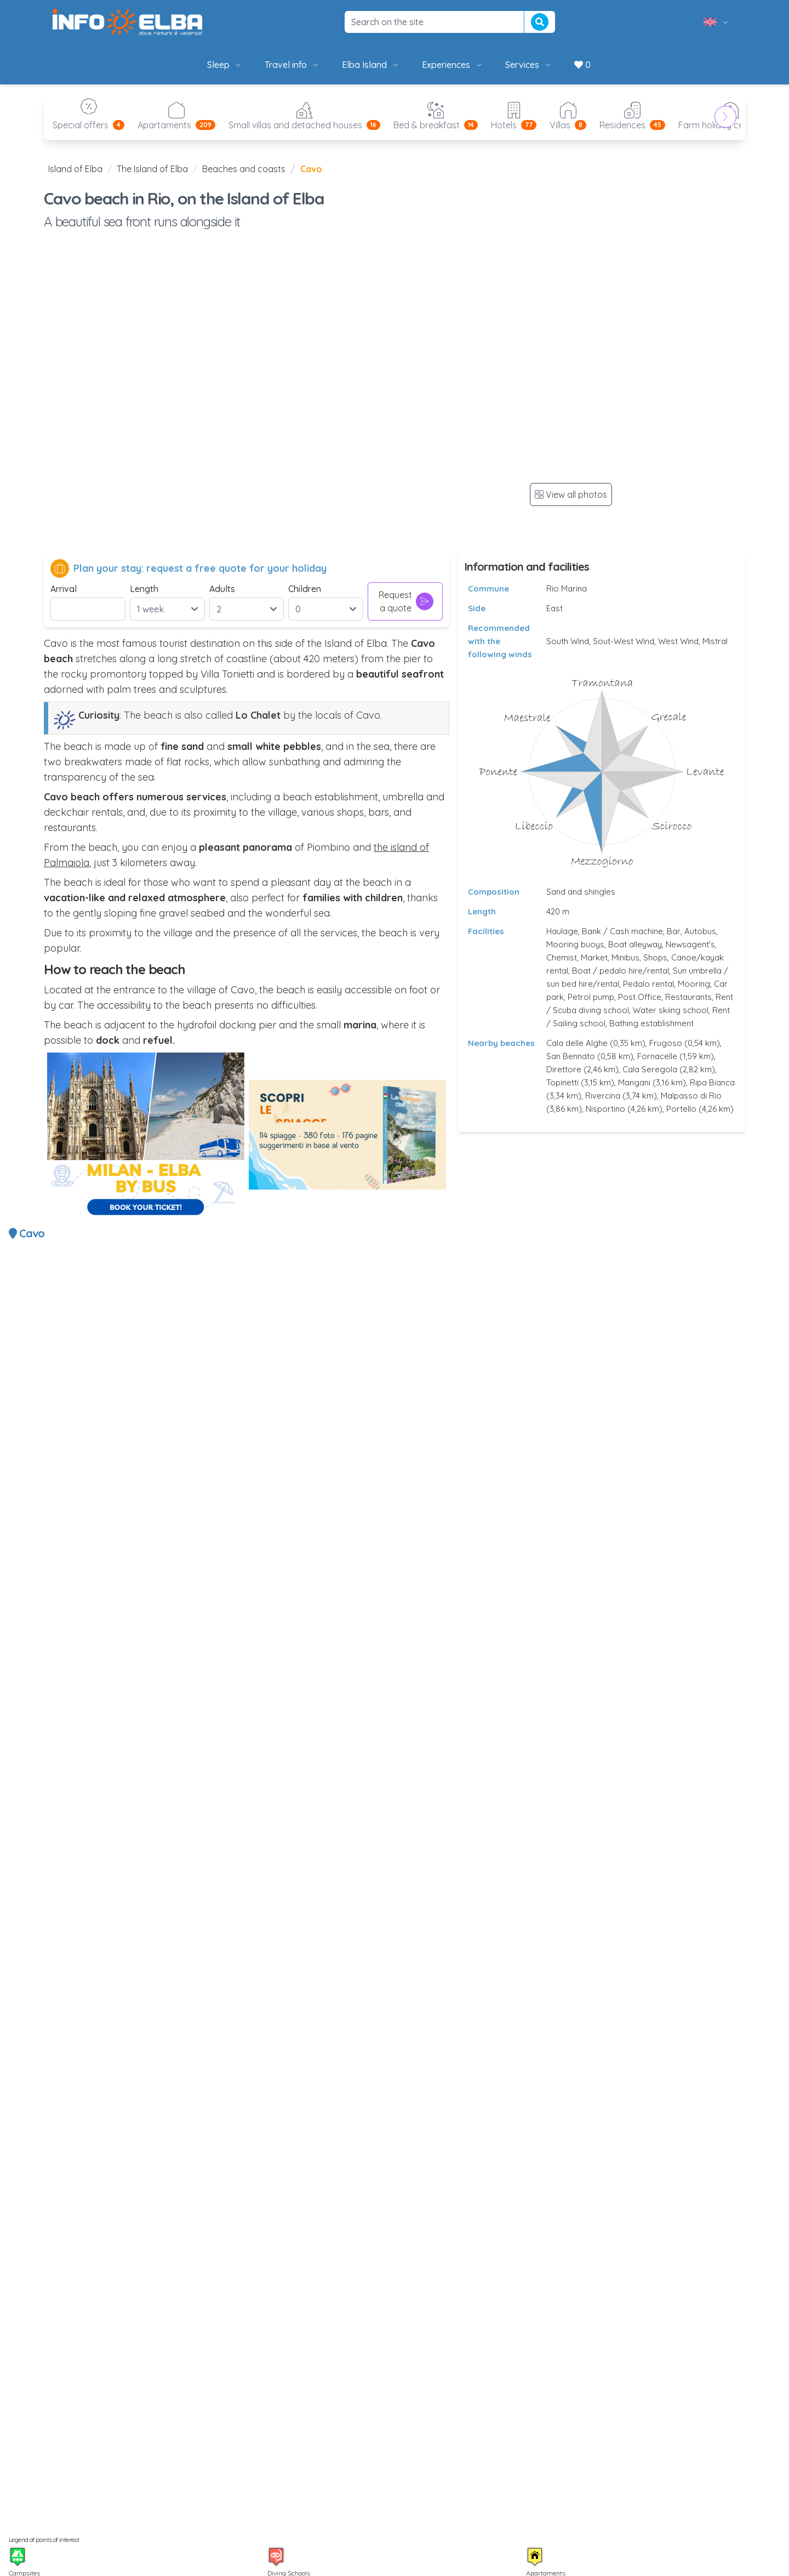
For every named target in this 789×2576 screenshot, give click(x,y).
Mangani (634, 1082)
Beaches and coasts (243, 168)
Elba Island (371, 64)
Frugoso (665, 1043)
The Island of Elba (152, 168)
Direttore (563, 1069)
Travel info (292, 64)
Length (144, 588)
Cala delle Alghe (577, 1043)
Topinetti (562, 1082)
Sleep (225, 64)
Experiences (452, 64)
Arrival (63, 588)
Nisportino (605, 1109)
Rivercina (602, 1095)
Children (304, 588)
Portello (681, 1109)
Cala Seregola (649, 1069)
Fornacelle (657, 1056)
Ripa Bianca (712, 1082)
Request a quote (406, 601)
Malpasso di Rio (691, 1095)
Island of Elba (75, 168)
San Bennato (570, 1056)
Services (528, 64)
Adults (222, 588)
